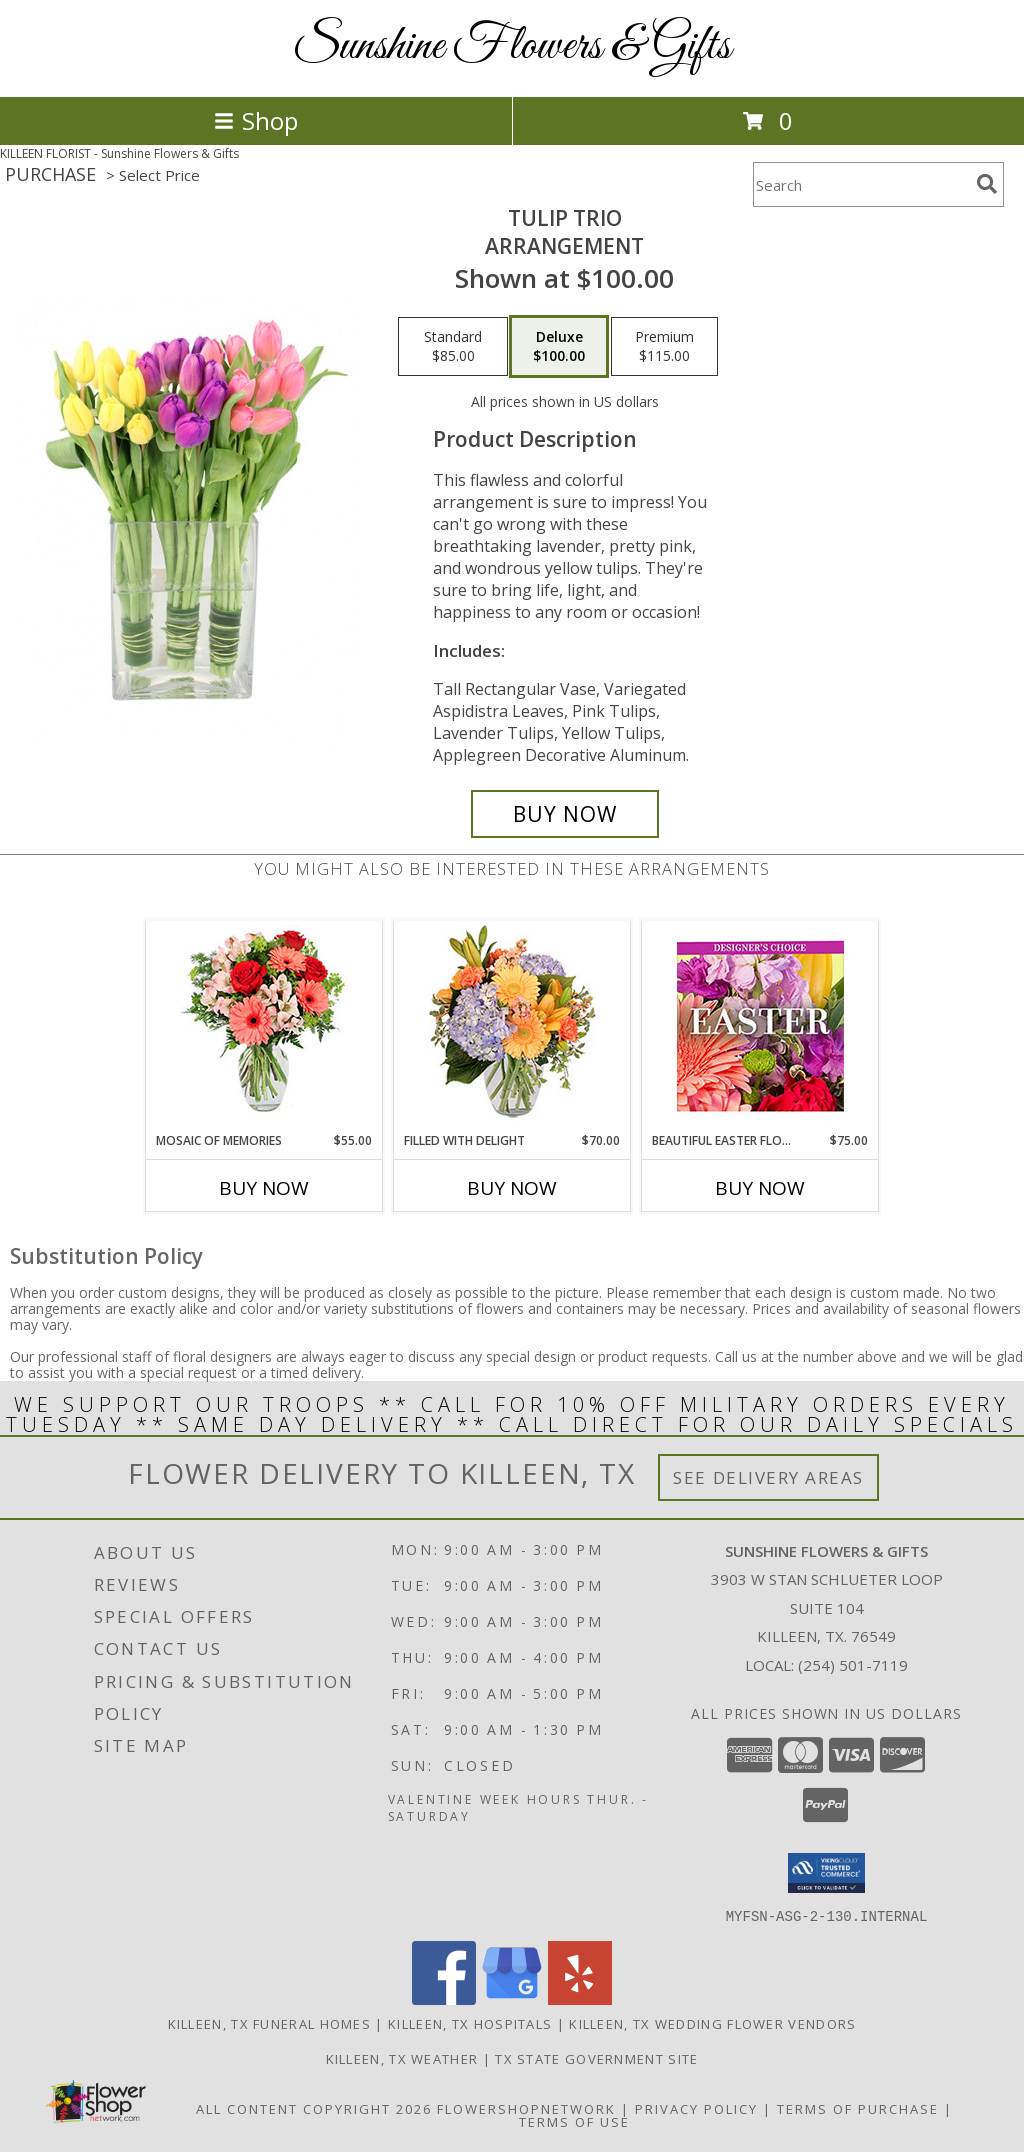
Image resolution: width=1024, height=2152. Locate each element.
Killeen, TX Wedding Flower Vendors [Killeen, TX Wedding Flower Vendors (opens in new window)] (712, 2023)
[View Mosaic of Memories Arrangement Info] (264, 1026)
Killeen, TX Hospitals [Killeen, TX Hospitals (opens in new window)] (470, 2023)
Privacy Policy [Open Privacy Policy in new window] (696, 2108)
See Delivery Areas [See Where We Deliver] (768, 1477)
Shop (256, 120)
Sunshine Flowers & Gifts (512, 46)
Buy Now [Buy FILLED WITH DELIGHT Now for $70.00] (512, 1188)
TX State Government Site (596, 2058)
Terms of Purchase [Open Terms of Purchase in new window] (858, 2108)
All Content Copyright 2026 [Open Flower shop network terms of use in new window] (314, 2108)
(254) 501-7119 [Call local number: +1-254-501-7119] (853, 1665)
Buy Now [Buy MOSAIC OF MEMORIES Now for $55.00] (264, 1188)
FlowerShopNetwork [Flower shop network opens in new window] (526, 2108)
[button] (826, 1873)
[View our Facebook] (444, 1998)
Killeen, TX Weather (402, 2058)
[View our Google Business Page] (512, 1998)
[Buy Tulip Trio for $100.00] (565, 814)
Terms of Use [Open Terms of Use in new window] (574, 2121)
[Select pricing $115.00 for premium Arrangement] (664, 347)
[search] (987, 184)
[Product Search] (861, 184)
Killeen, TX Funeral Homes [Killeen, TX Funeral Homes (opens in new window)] (270, 2023)
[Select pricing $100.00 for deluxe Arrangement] (559, 347)
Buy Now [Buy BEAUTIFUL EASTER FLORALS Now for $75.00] (760, 1188)
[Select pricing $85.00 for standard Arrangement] (453, 347)
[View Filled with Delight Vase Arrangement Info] (512, 1026)
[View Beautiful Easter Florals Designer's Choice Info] (760, 1026)
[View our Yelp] (580, 1998)
